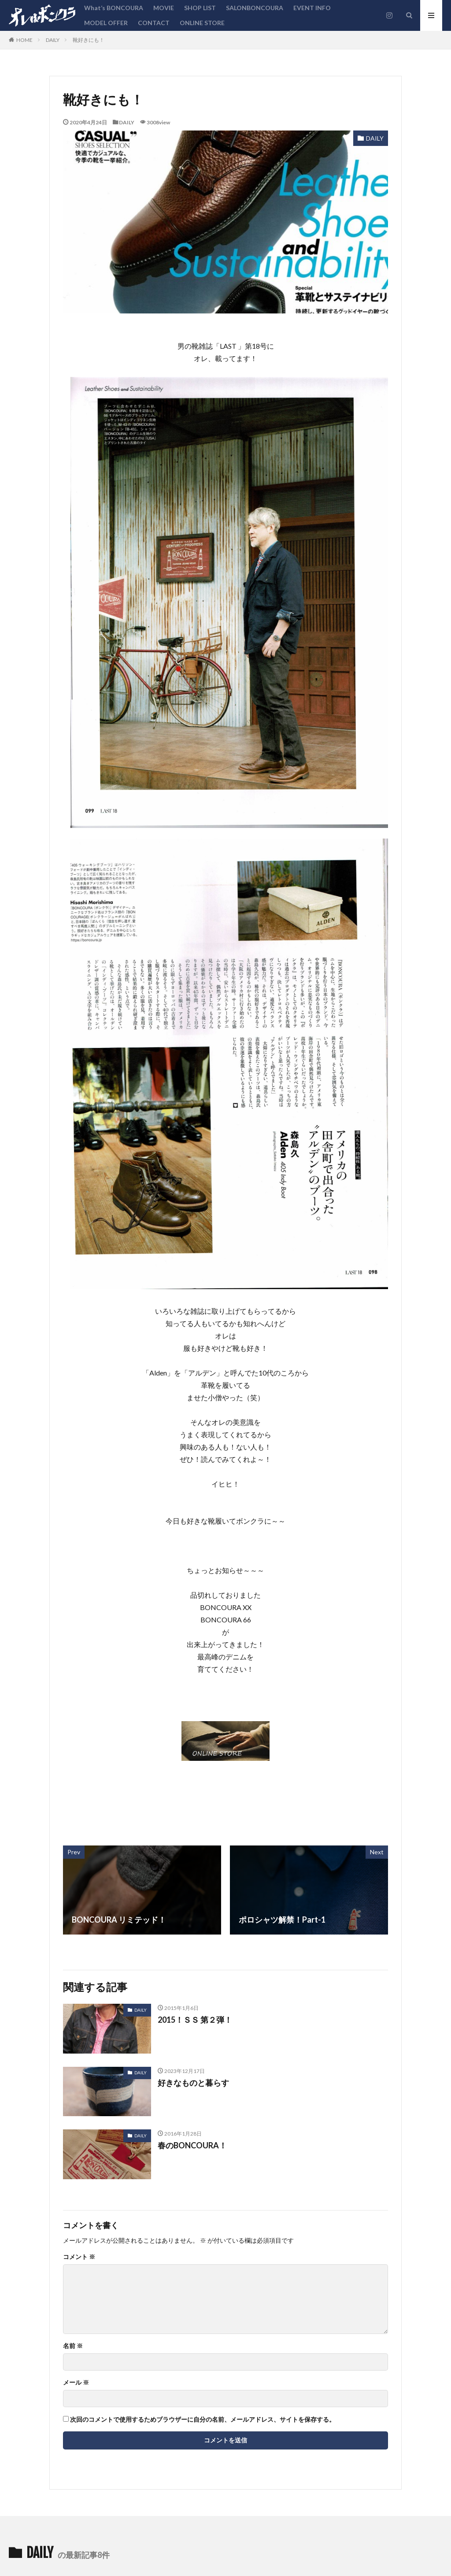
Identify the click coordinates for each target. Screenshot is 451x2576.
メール (76, 2382)
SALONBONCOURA (254, 7)
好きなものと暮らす (193, 2083)
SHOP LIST (200, 7)
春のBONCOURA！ (192, 2145)
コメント (79, 2257)
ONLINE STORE (202, 22)
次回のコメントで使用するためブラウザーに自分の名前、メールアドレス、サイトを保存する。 (202, 2419)
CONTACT (154, 22)
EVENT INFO (312, 7)
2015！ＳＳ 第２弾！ (195, 2019)
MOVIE (163, 7)
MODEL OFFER (106, 22)
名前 (73, 2346)
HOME (24, 39)
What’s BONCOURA (113, 7)
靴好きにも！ (88, 40)
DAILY (52, 40)
